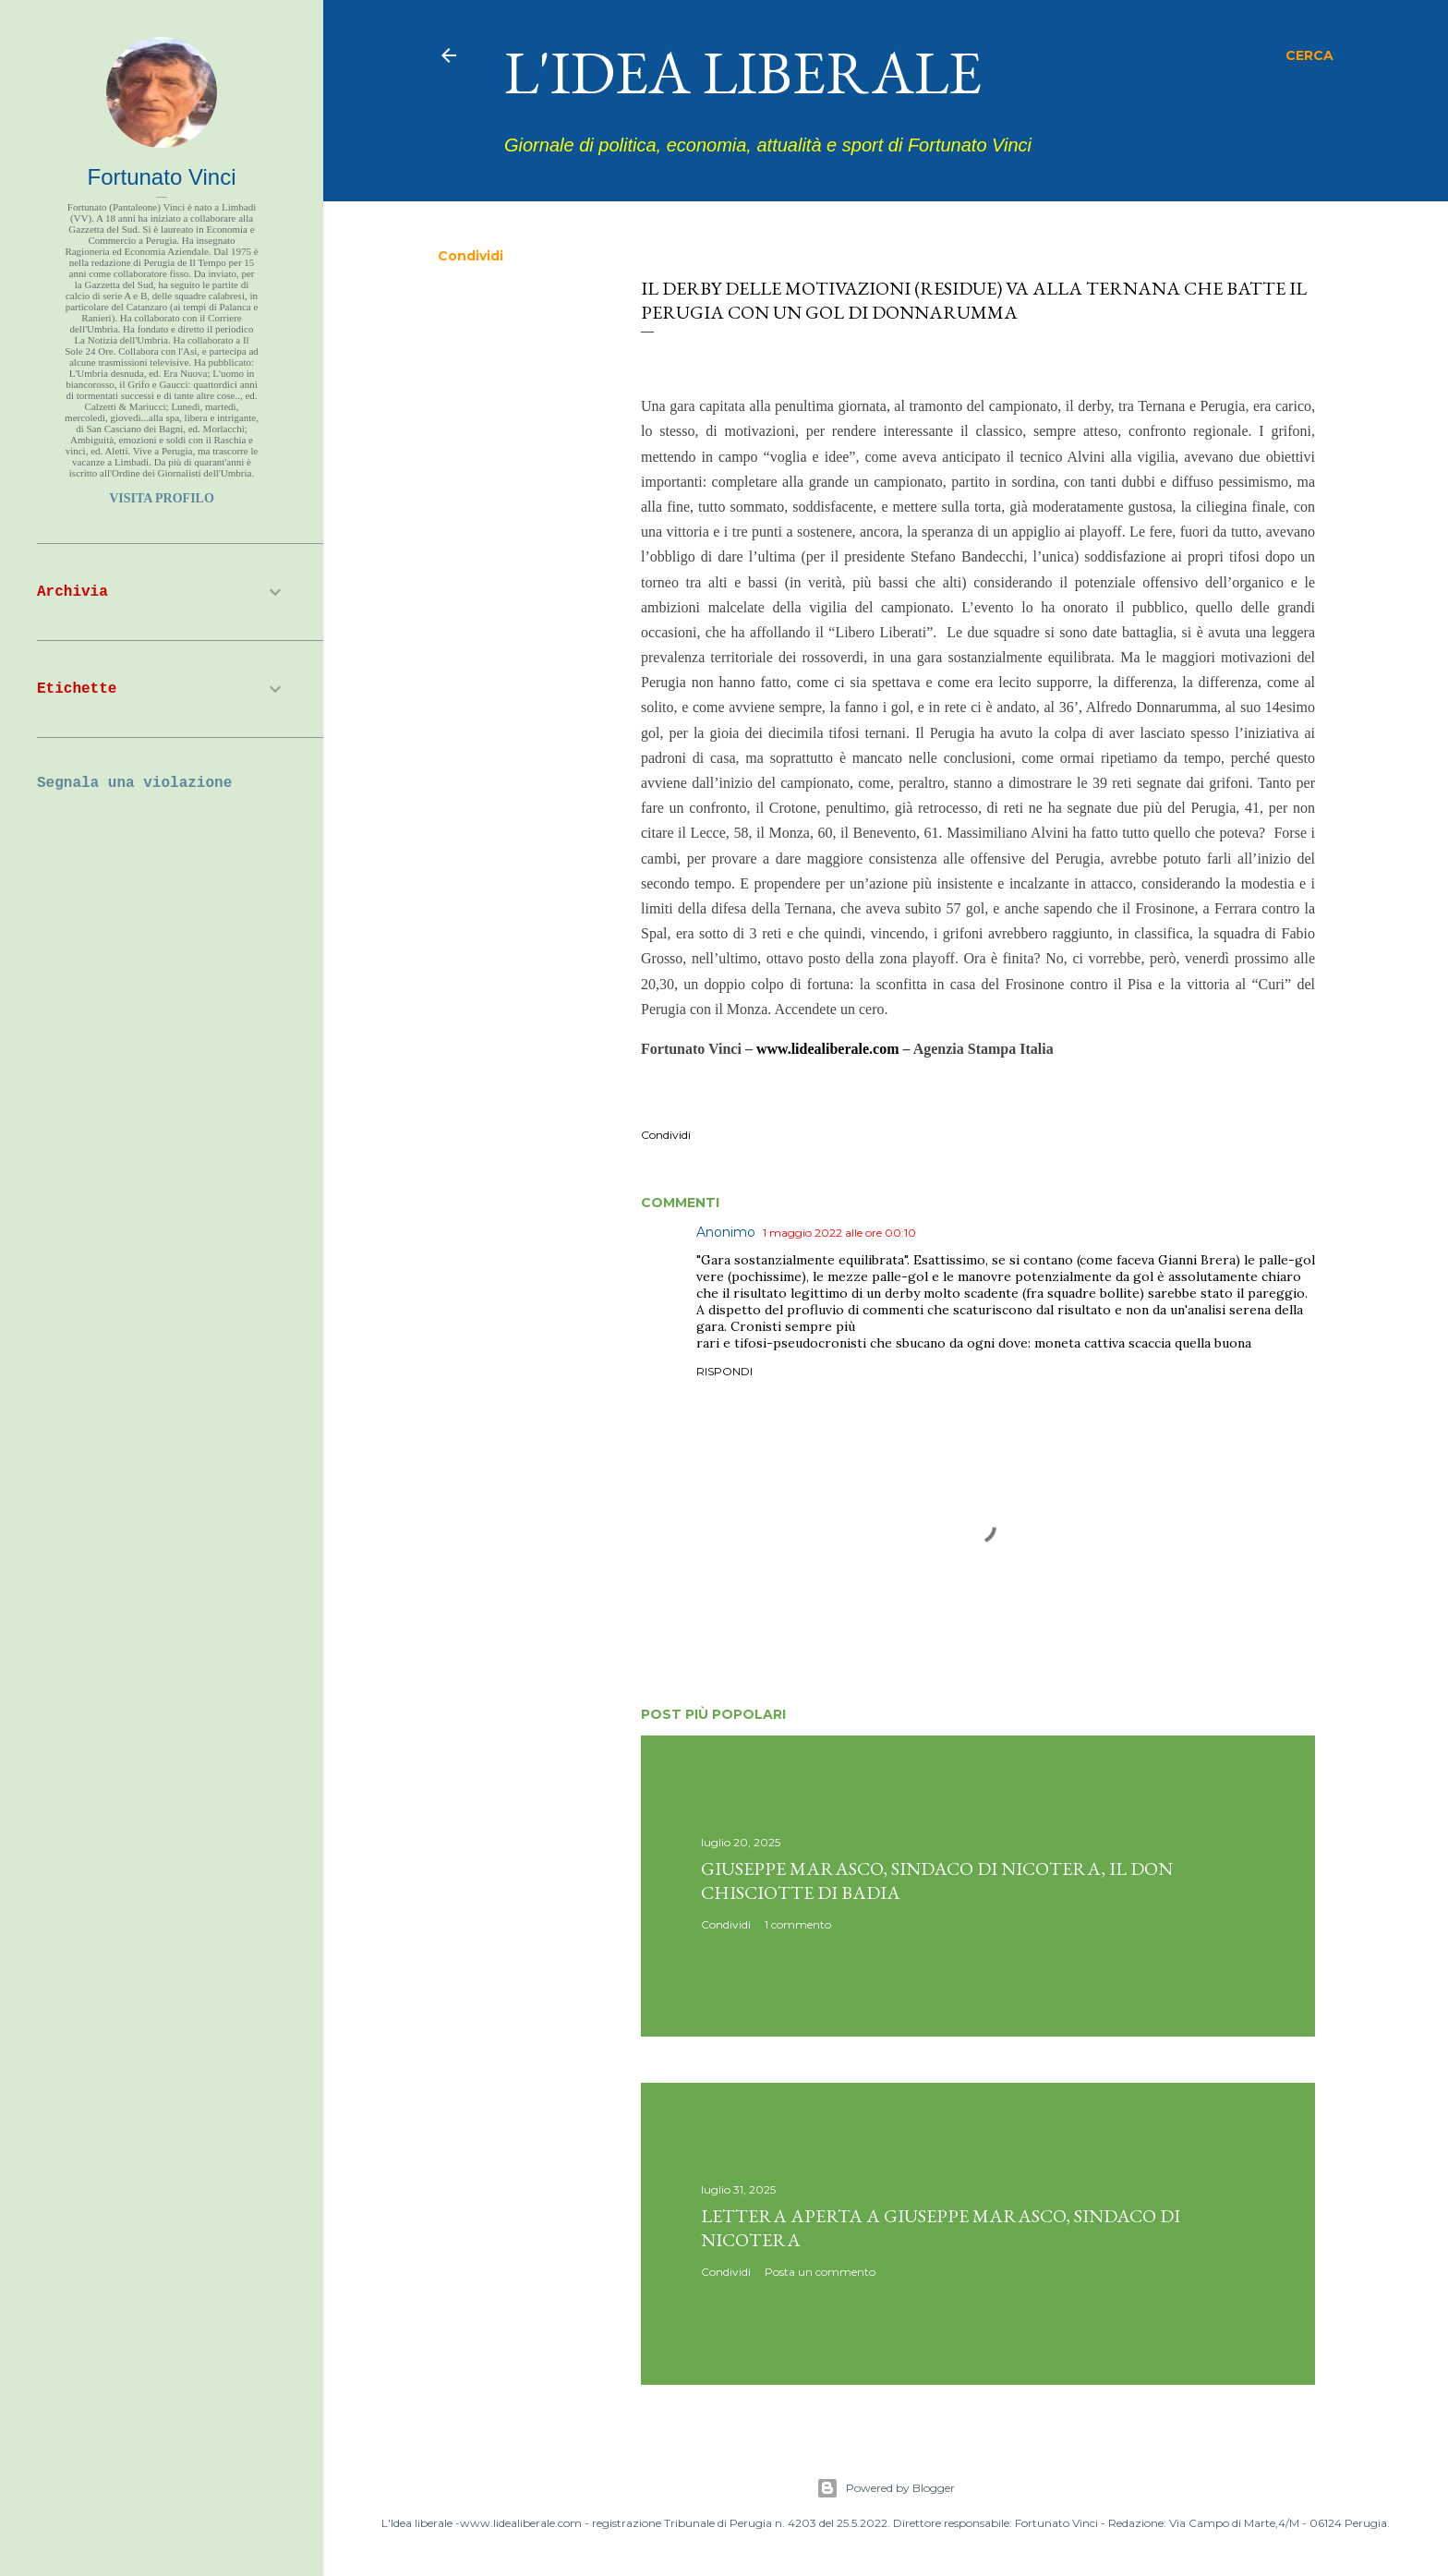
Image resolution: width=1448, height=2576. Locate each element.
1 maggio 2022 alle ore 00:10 (839, 1233)
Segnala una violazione (134, 783)
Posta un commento (820, 2272)
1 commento (798, 1924)
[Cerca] (1309, 55)
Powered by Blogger (885, 2488)
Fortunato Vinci (162, 176)
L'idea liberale (743, 72)
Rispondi (724, 1371)
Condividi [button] (470, 256)
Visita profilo (161, 498)
